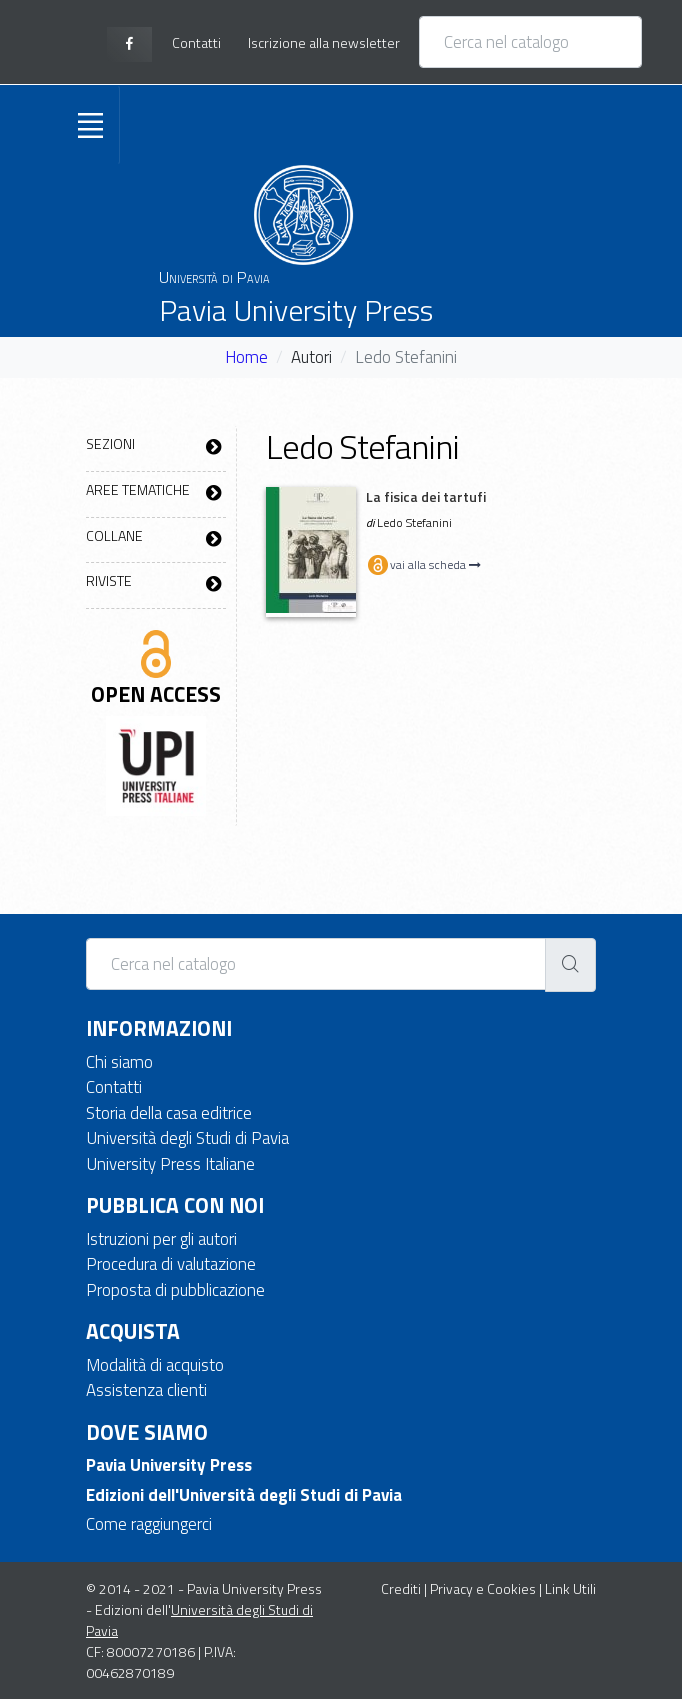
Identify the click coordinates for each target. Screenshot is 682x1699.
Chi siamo (119, 1062)
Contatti (114, 1087)
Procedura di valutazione (171, 1264)
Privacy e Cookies (483, 1588)
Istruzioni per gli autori (161, 1239)
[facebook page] (129, 44)
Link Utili (570, 1588)
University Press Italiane (170, 1164)
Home (246, 357)
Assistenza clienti (146, 1390)
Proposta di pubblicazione (175, 1290)
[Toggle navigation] (90, 125)
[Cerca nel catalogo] (530, 42)
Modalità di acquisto (155, 1365)
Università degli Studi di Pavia (187, 1138)
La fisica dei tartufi (426, 496)
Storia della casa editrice (169, 1113)
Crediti (401, 1588)
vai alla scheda (423, 564)
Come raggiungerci (149, 1524)
